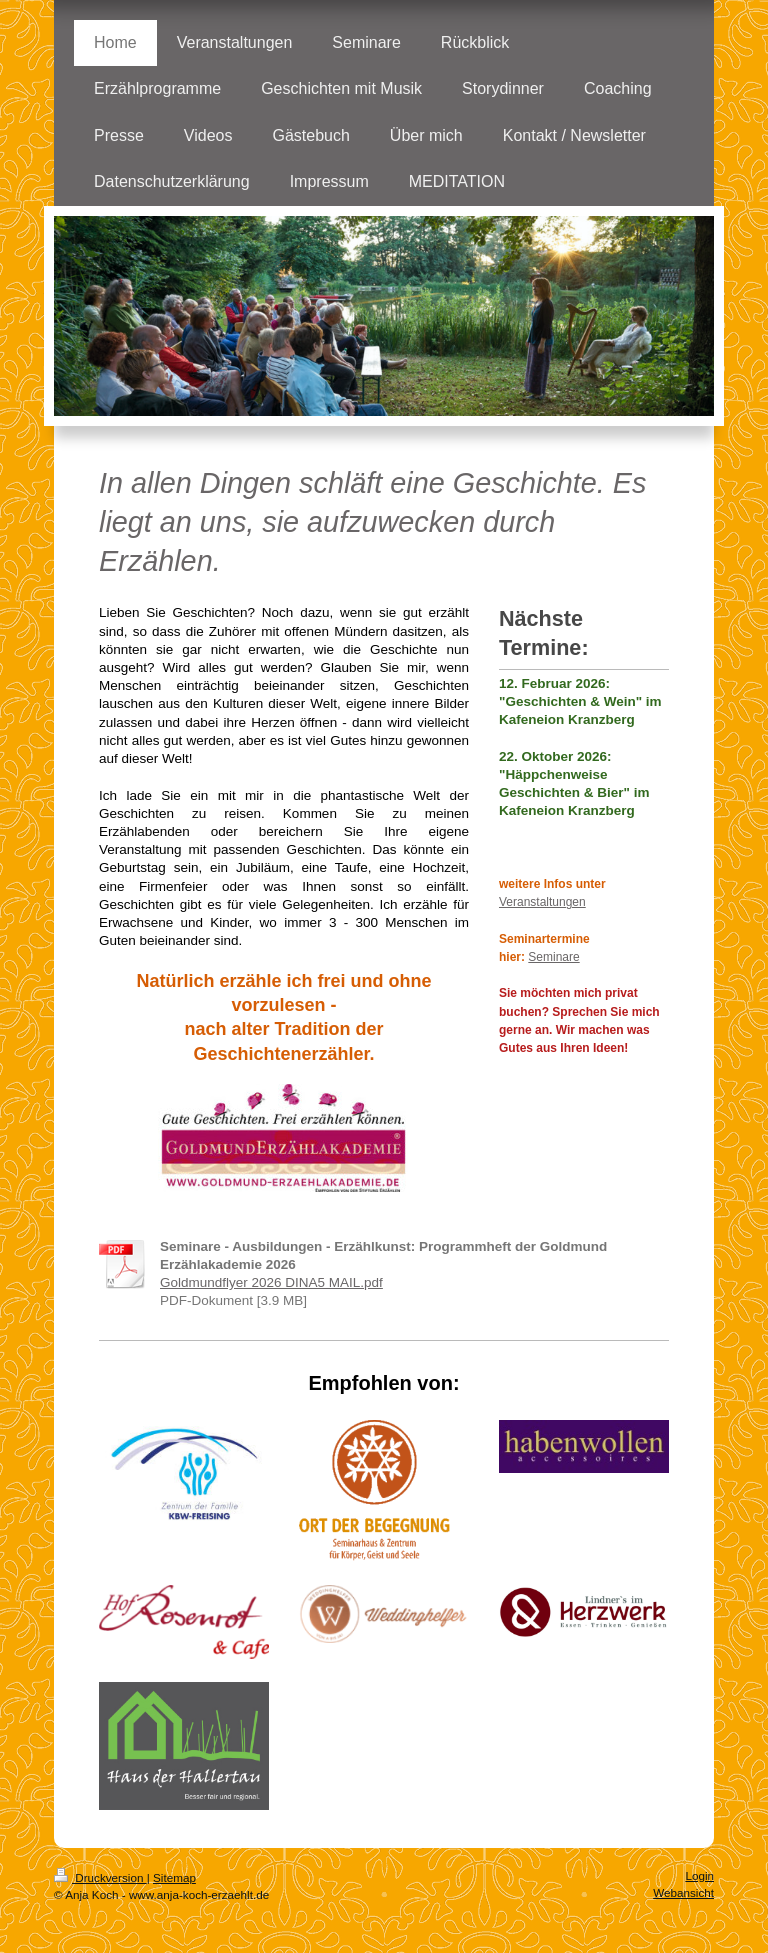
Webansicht (683, 1892)
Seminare (553, 957)
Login (699, 1875)
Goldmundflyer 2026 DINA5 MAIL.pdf (271, 1282)
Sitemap (174, 1877)
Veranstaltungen (542, 902)
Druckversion (100, 1877)
